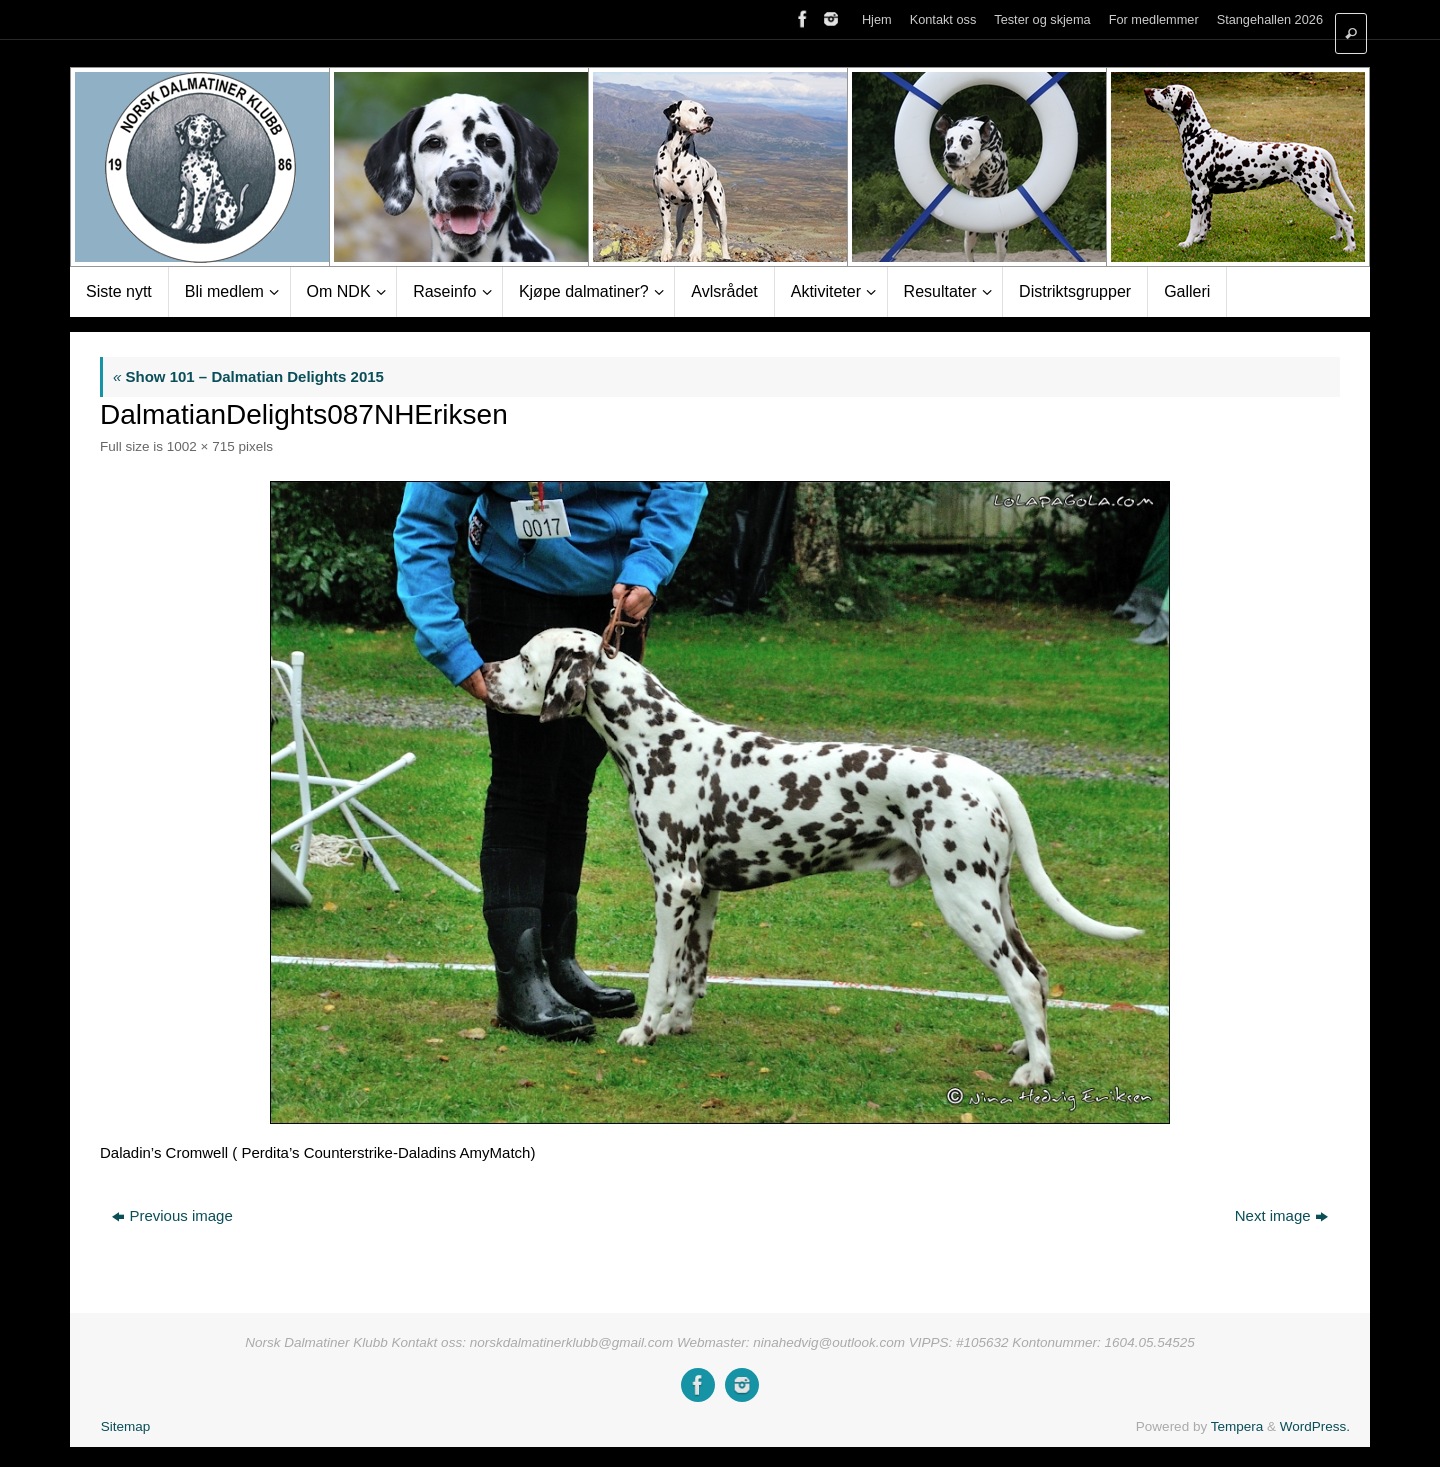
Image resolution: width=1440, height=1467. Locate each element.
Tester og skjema (1042, 19)
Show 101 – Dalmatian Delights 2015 (248, 376)
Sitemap (126, 1426)
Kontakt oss (943, 19)
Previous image (172, 1215)
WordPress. (1315, 1426)
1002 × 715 (201, 446)
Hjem (877, 19)
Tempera (1237, 1426)
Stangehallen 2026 (1270, 19)
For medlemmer (1154, 19)
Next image (1281, 1215)
